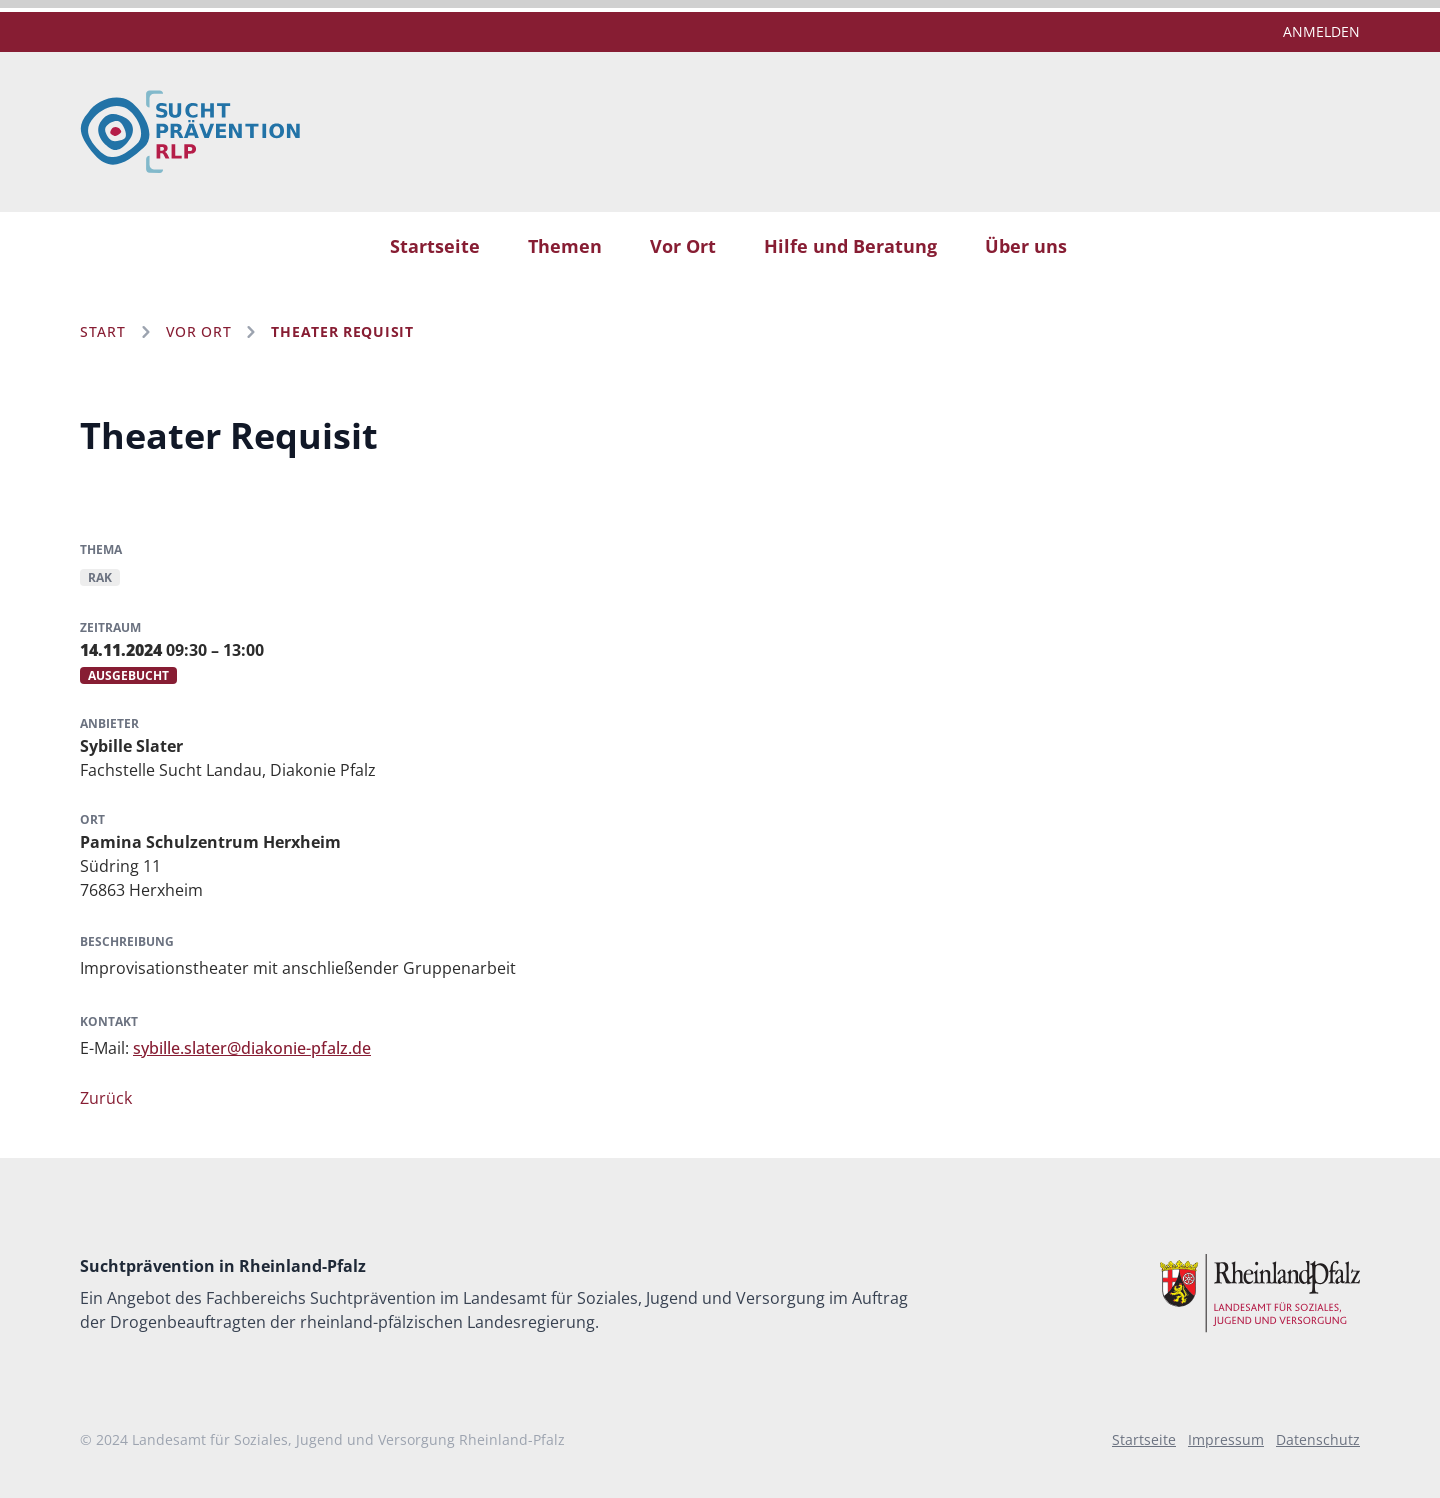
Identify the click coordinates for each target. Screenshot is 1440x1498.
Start (103, 331)
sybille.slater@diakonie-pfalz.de (252, 1048)
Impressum (1226, 1439)
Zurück (106, 1098)
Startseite (435, 246)
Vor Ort (683, 246)
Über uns (1026, 246)
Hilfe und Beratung (850, 246)
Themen (565, 246)
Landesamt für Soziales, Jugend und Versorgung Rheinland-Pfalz (348, 1439)
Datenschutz (1318, 1439)
